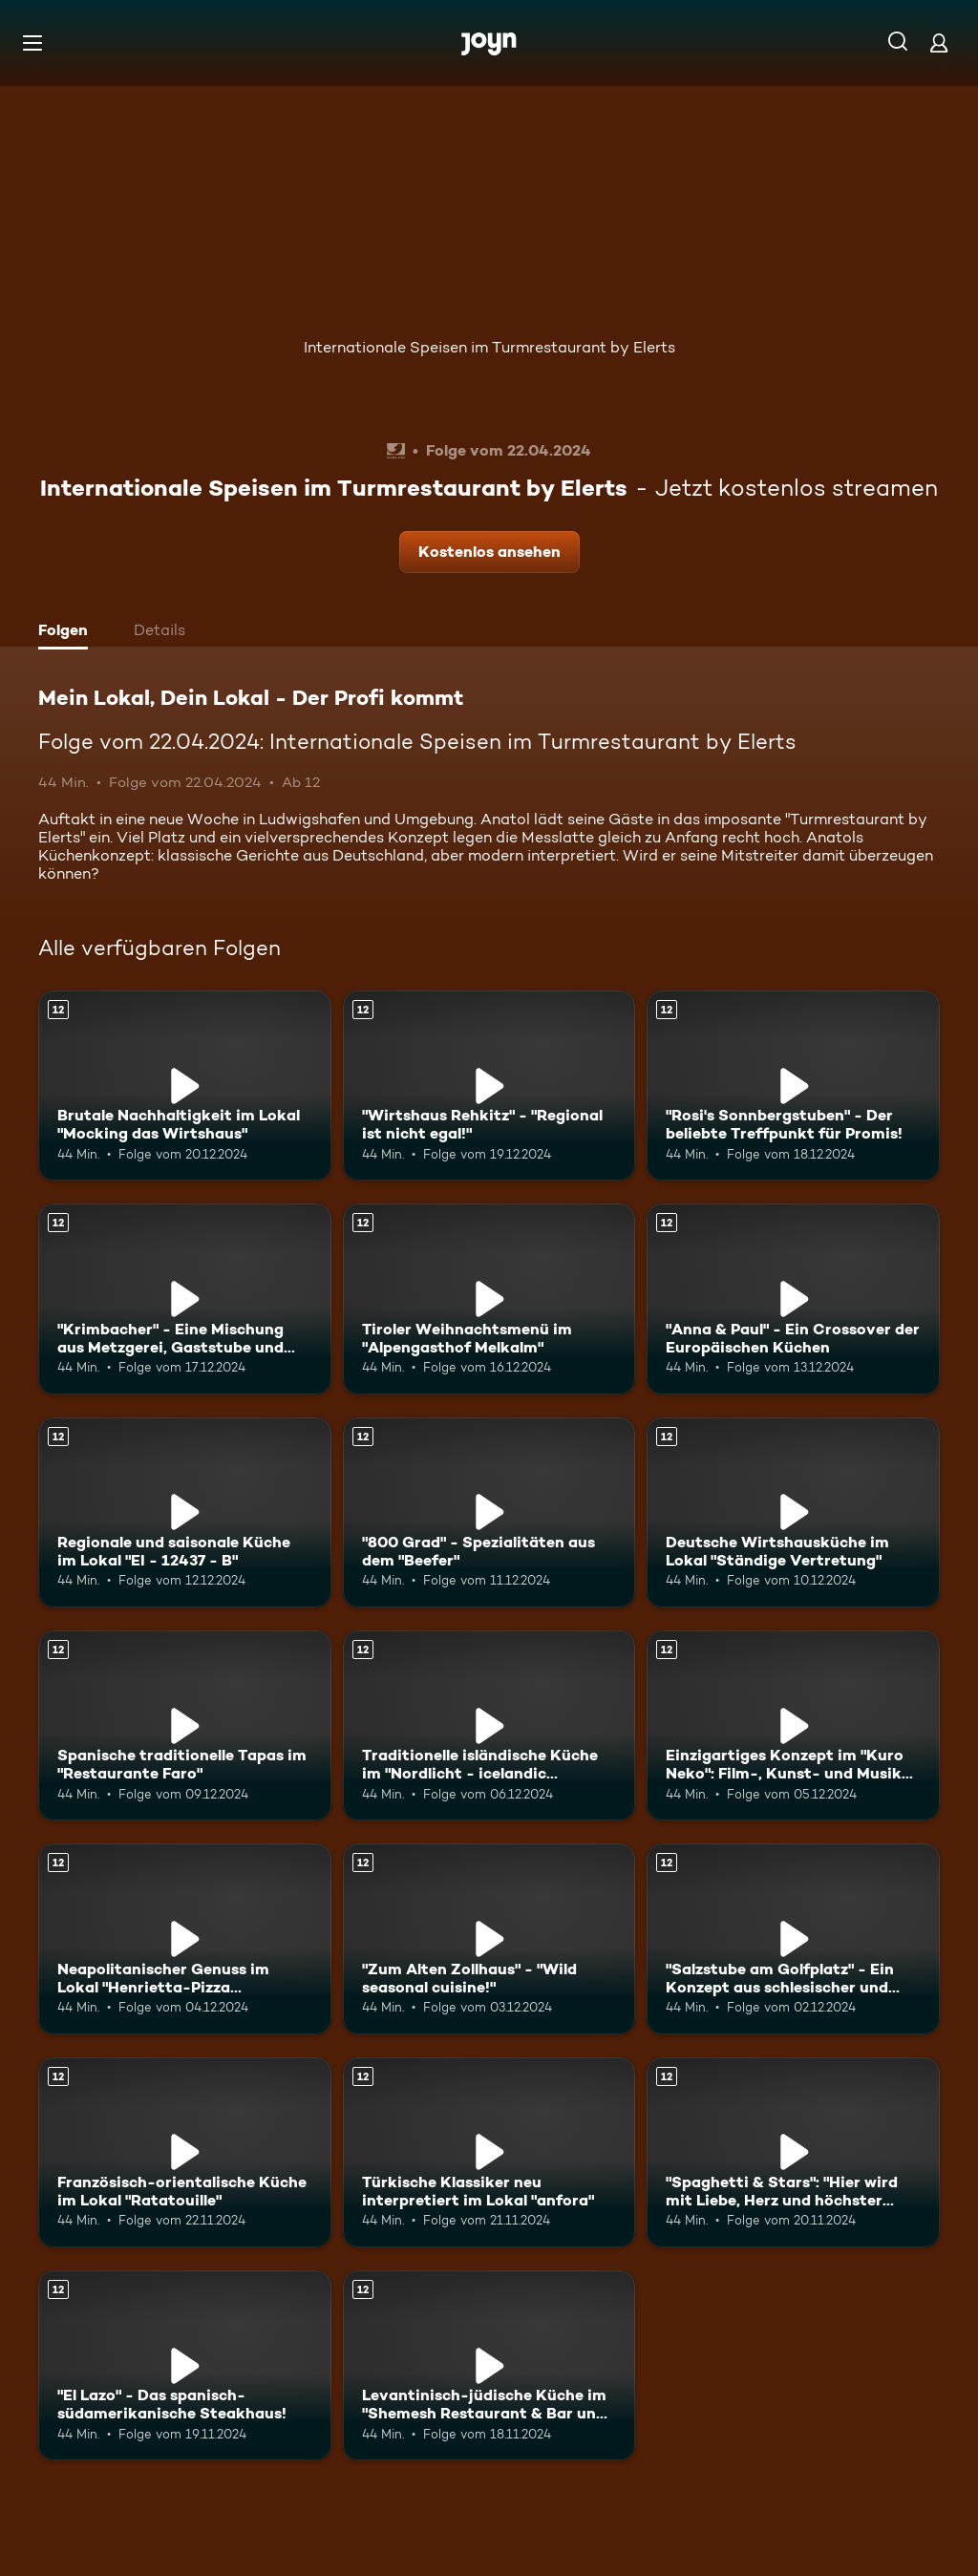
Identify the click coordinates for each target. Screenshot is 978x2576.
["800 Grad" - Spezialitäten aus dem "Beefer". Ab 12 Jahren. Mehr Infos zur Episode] (489, 1512)
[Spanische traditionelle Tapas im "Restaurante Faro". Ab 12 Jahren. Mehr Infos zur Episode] (184, 1725)
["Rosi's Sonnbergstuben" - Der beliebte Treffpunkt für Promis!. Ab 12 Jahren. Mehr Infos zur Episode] (793, 1085)
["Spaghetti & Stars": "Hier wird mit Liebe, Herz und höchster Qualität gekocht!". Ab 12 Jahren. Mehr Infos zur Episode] (793, 2152)
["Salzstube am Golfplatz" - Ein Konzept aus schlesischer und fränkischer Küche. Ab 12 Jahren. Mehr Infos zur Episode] (793, 1938)
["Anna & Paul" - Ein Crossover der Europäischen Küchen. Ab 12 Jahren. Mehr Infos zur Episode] (793, 1298)
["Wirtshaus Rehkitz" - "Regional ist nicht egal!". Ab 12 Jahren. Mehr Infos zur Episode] (489, 1085)
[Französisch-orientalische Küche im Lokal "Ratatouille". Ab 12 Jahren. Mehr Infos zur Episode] (184, 2152)
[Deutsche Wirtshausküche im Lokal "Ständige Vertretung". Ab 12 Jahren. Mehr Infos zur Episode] (793, 1512)
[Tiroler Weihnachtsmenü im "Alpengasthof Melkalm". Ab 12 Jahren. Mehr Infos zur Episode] (489, 1298)
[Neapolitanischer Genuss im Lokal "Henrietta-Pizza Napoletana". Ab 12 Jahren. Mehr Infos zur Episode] (184, 1938)
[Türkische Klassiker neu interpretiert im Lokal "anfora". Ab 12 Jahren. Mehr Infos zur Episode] (489, 2152)
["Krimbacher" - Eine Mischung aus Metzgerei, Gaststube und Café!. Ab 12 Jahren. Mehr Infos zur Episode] (184, 1298)
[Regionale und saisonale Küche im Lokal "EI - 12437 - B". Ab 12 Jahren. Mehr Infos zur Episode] (184, 1512)
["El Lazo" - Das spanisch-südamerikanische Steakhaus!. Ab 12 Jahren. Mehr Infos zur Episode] (184, 2365)
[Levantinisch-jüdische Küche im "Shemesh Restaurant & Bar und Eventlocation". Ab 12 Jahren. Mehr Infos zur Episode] (489, 2365)
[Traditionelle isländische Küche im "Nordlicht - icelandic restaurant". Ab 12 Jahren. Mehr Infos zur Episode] (489, 1725)
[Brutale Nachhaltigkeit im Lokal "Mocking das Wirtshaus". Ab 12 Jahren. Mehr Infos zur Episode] (184, 1085)
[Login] (938, 42)
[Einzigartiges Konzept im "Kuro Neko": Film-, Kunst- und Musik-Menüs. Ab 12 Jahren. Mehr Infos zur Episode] (793, 1725)
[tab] (67, 632)
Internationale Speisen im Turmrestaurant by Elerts (489, 347)
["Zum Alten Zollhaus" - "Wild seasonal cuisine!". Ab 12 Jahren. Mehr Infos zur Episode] (489, 1938)
